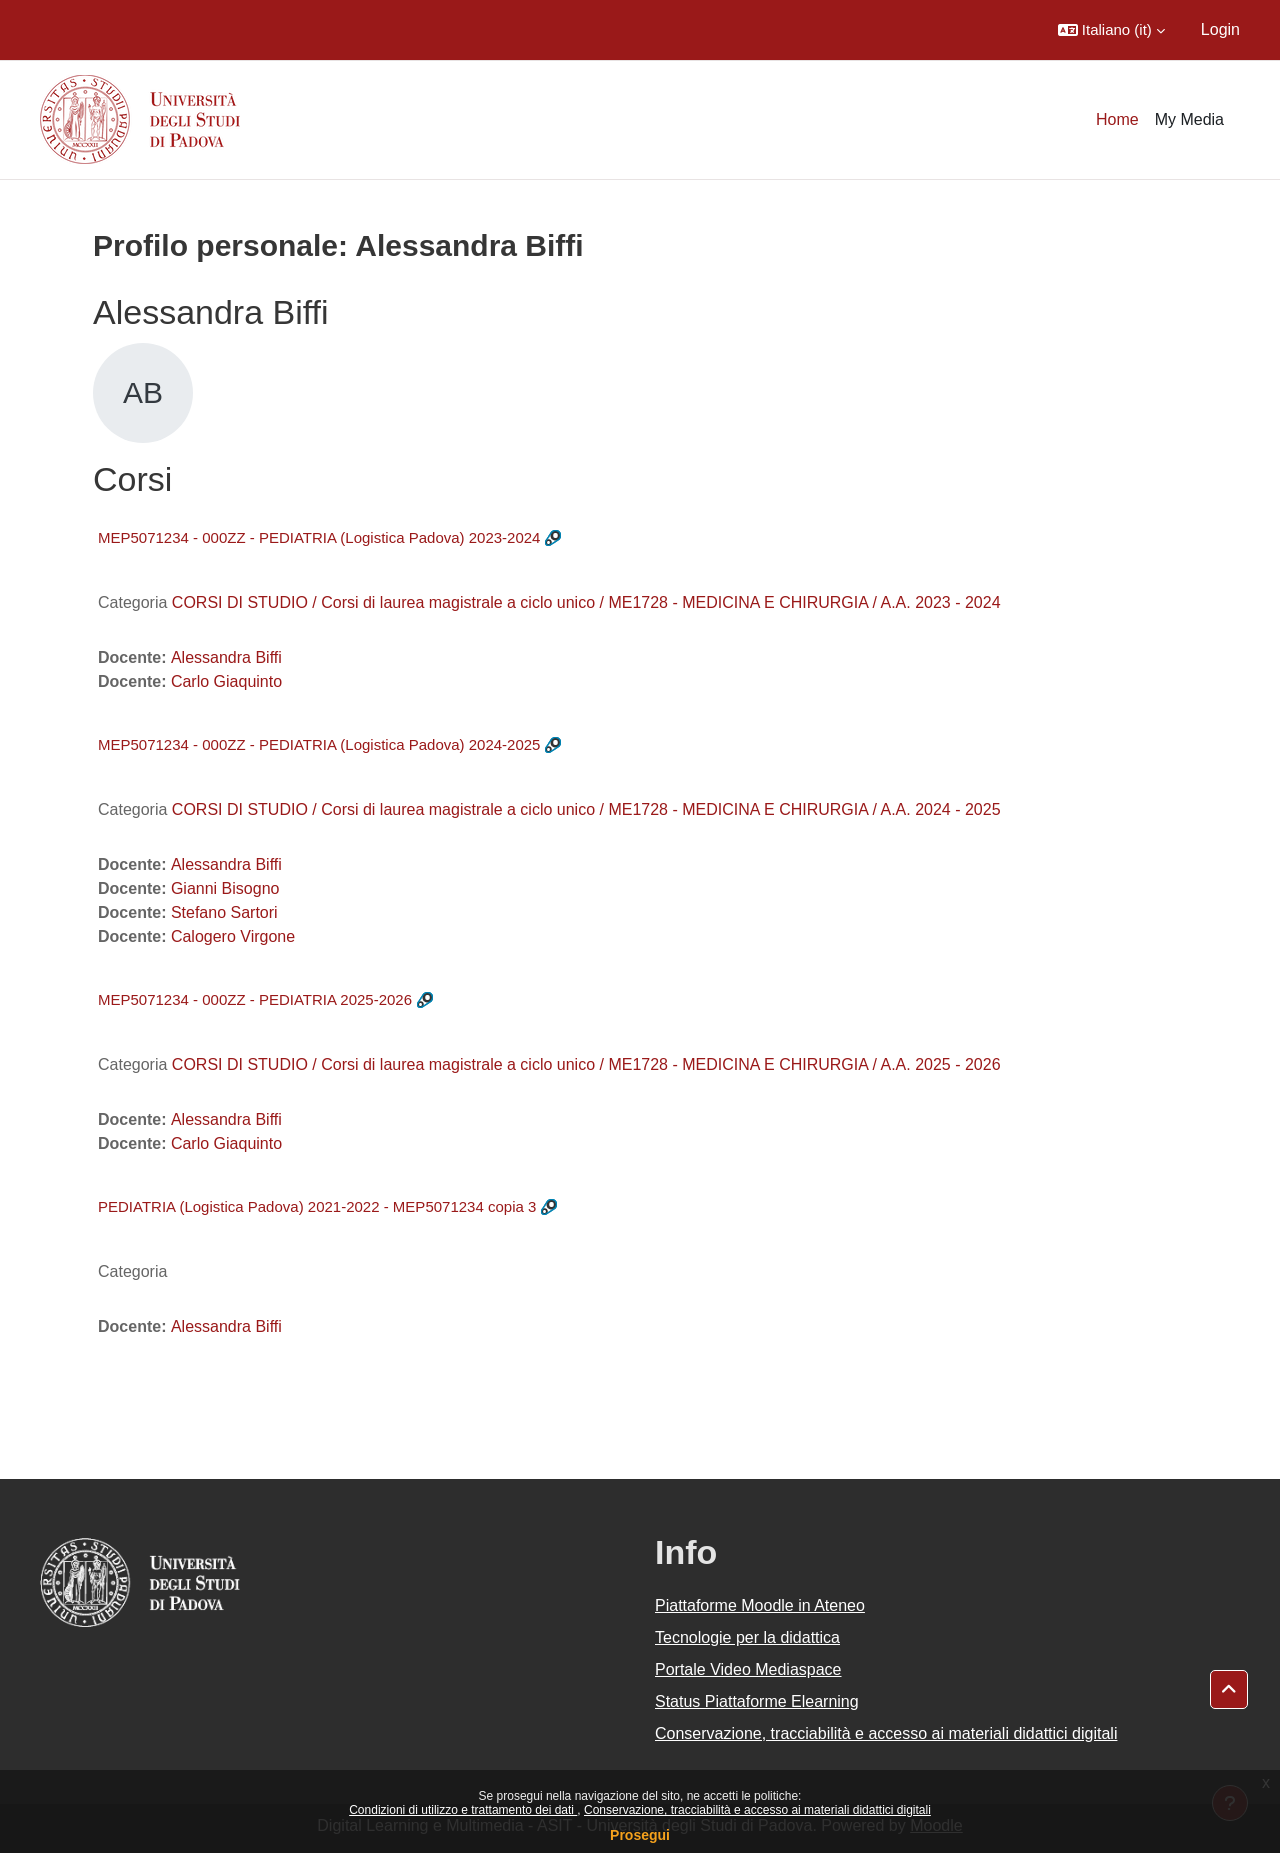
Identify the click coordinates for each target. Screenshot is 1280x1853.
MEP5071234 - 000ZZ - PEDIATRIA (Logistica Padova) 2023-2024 (319, 537)
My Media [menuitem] (1189, 119)
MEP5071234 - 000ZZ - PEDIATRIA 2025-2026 (255, 999)
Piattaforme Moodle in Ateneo (760, 1605)
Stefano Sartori (224, 912)
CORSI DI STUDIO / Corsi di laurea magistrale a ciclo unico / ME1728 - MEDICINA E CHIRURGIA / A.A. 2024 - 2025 (586, 809)
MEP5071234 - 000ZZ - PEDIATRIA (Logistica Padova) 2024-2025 (319, 744)
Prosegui (640, 1835)
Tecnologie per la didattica (747, 1637)
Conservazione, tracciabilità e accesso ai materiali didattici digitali (757, 1810)
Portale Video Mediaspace (748, 1669)
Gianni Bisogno (225, 888)
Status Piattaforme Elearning (757, 1701)
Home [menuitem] (1117, 119)
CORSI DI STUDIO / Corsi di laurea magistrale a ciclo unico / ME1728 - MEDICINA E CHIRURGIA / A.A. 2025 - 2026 (586, 1064)
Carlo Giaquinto (226, 681)
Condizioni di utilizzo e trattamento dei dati (463, 1810)
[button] (1111, 30)
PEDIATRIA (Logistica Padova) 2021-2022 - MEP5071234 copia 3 (317, 1206)
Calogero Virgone (233, 936)
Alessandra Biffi (226, 657)
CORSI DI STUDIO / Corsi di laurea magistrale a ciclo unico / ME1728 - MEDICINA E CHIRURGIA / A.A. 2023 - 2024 (586, 602)
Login (1220, 29)
